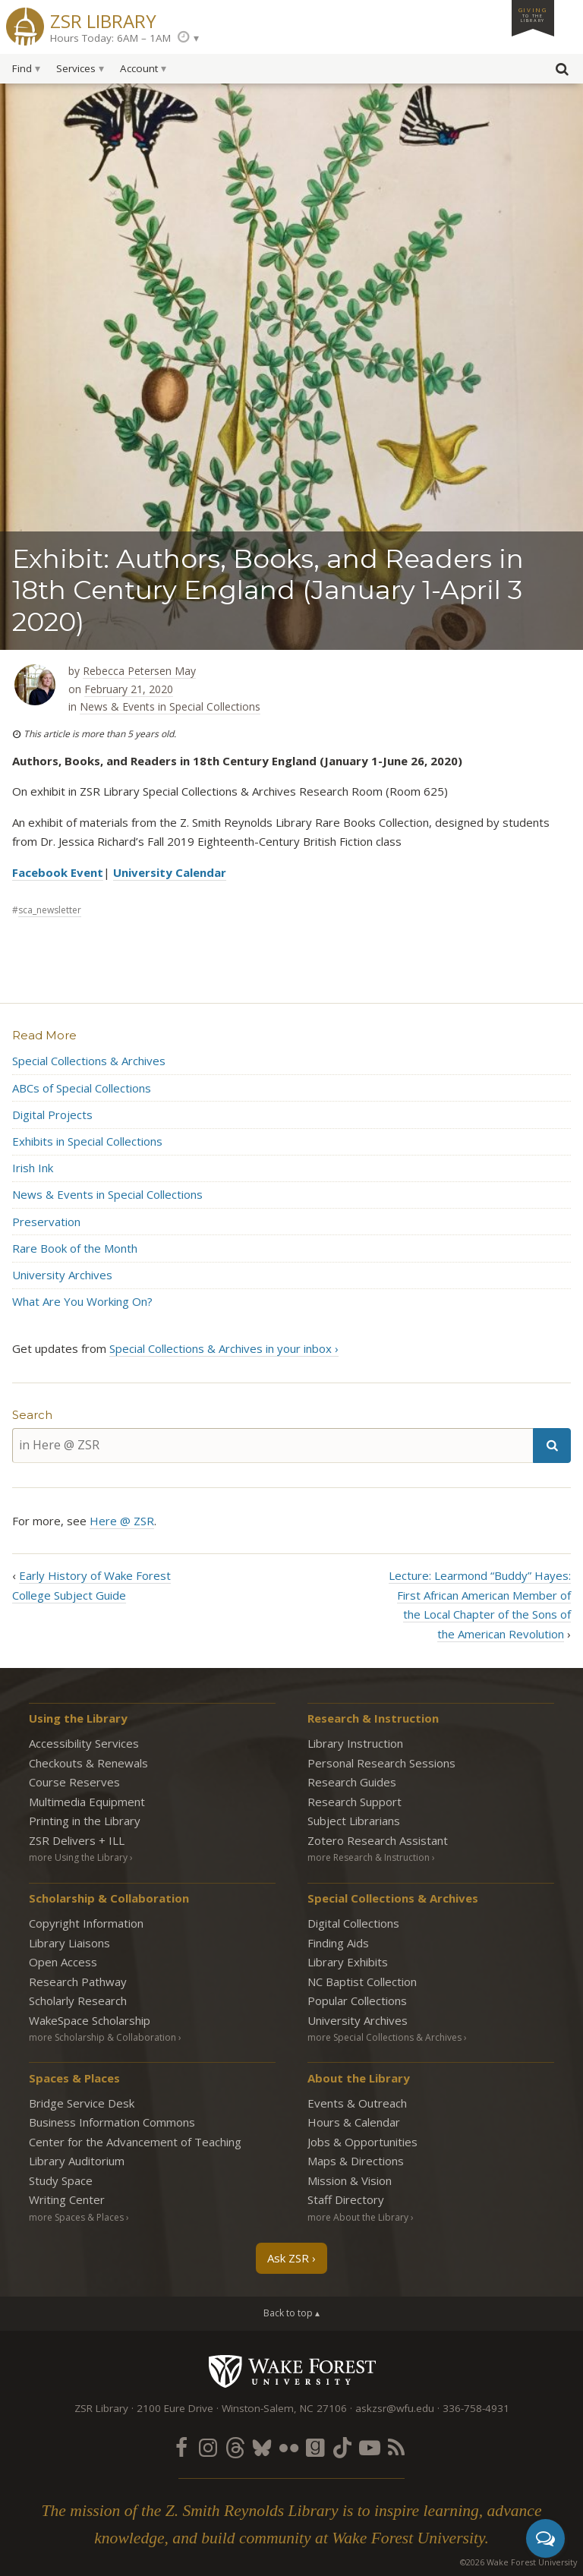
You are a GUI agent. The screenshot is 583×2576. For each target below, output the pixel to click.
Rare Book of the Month (74, 1248)
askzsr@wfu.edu (394, 2408)
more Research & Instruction (368, 1857)
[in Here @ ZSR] (272, 1445)
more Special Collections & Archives (384, 2037)
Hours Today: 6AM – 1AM (110, 38)
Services (76, 68)
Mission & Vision (349, 2180)
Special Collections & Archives (88, 1060)
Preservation (46, 1221)
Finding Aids (338, 1942)
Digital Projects (52, 1114)
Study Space (61, 2180)
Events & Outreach (357, 2103)
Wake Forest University (292, 2371)
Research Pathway (78, 1981)
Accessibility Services (84, 1743)
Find (22, 68)
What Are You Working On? (82, 1301)
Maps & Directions (355, 2160)
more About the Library (357, 2217)
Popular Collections (357, 2000)
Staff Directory (345, 2199)
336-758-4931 (476, 2408)
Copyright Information (86, 1923)
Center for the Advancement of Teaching (135, 2141)
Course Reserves (74, 1781)
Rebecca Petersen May (139, 671)
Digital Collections (353, 1923)
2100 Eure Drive (175, 2408)
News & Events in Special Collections (170, 706)
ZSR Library (103, 19)
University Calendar (169, 872)
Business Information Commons (112, 2122)
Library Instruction (355, 1743)
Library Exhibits (347, 1961)
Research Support (354, 1801)
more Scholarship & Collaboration (102, 2037)
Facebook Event (57, 872)
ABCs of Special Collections (81, 1088)
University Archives (62, 1274)
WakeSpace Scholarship (89, 2020)
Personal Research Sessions (381, 1762)
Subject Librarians (353, 1820)
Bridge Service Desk (81, 2103)
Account (139, 68)
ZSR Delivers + (76, 1840)
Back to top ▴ (291, 2312)
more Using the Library (78, 1857)
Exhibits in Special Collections (87, 1141)
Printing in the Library (84, 1820)
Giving (533, 14)
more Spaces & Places (76, 2217)
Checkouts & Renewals (88, 1762)
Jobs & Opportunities (362, 2141)
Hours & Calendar (353, 2122)
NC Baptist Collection (362, 1981)
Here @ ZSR (122, 1520)
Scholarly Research (78, 2000)
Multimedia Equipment (87, 1801)
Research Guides (351, 1781)
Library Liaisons (69, 1942)
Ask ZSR (288, 2257)
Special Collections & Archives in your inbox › (224, 1348)
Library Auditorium (76, 2160)
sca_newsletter (49, 909)
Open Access (63, 1961)
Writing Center (67, 2199)
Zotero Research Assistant (377, 1840)
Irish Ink (32, 1167)
